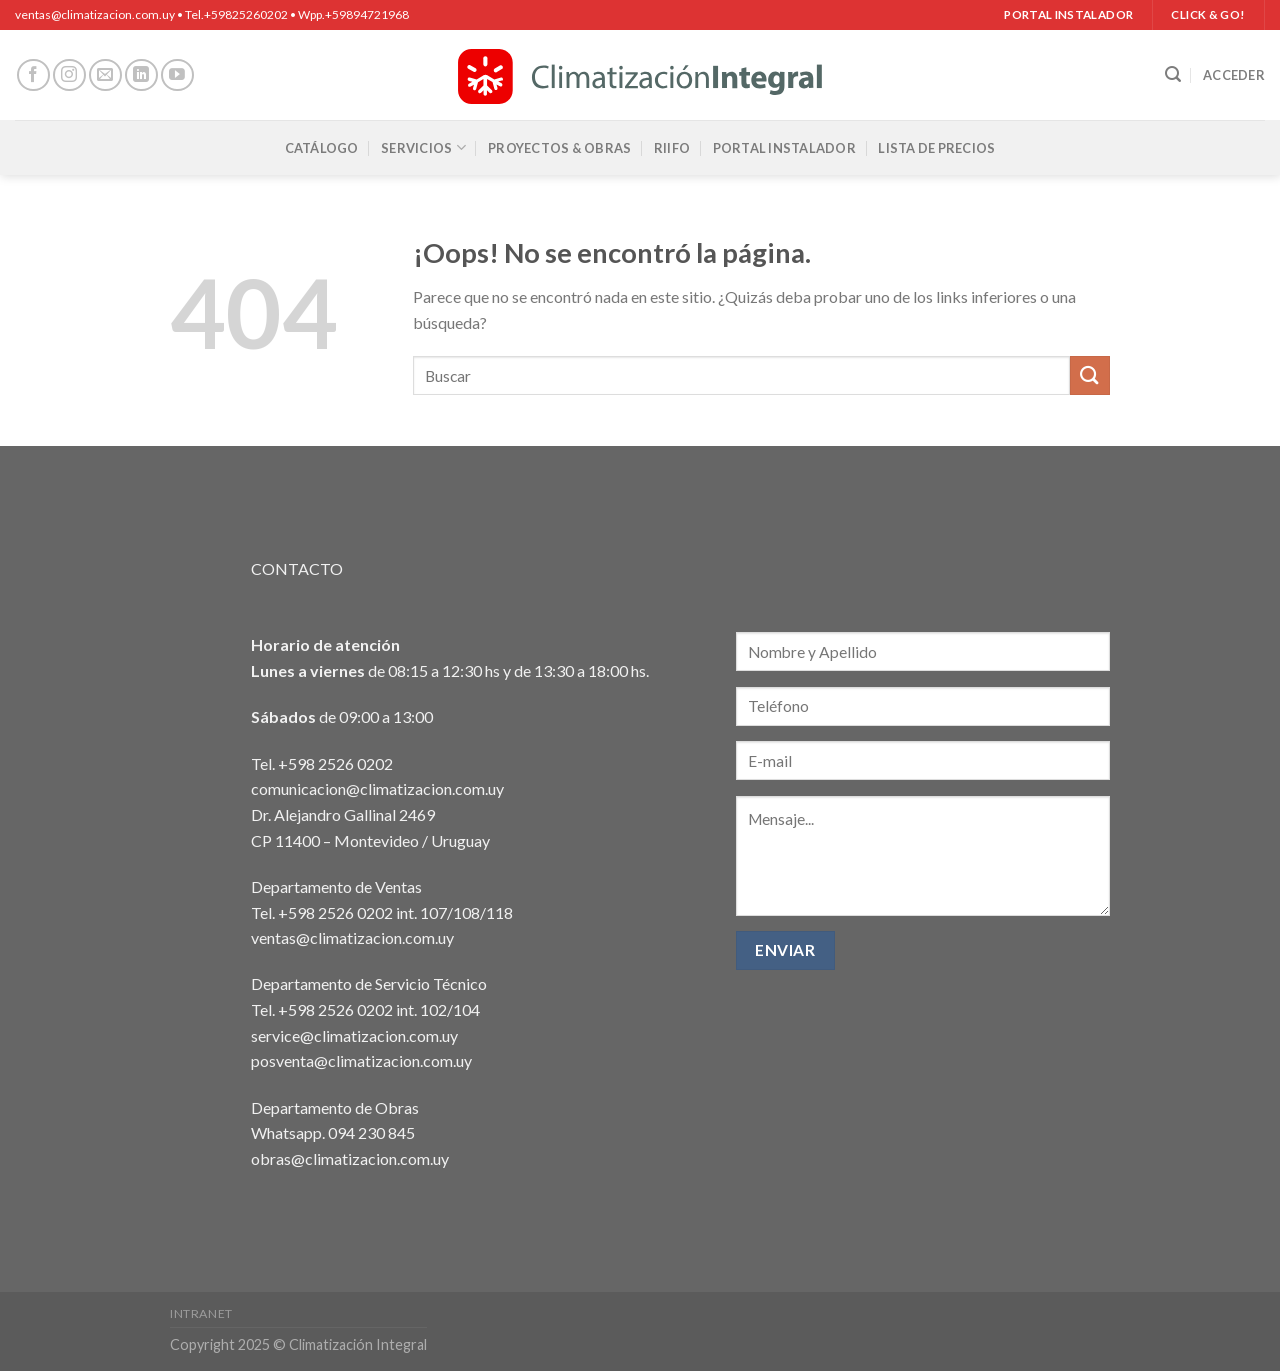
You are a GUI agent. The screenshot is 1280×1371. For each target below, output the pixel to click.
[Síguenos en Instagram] (69, 75)
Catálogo (322, 148)
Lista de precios (936, 148)
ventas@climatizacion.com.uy (352, 937)
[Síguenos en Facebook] (33, 75)
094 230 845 (371, 1132)
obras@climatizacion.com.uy (350, 1158)
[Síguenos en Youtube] (177, 75)
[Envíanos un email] (105, 75)
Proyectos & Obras (559, 148)
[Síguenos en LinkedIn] (141, 75)
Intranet (201, 1313)
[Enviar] (1090, 375)
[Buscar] (1173, 74)
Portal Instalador (784, 148)
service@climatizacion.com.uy (354, 1035)
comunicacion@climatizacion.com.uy (377, 788)
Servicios (423, 147)
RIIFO (672, 148)
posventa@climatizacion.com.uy (361, 1060)
